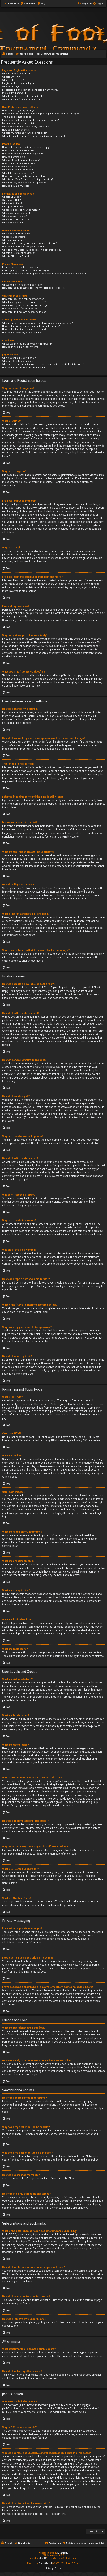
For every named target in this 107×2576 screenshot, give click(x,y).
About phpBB (60, 2412)
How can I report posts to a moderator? (23, 176)
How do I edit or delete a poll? (18, 163)
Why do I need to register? (16, 73)
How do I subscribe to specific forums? (24, 329)
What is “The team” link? (15, 256)
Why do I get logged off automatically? (23, 96)
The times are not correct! (16, 116)
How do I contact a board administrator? (24, 367)
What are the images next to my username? (26, 126)
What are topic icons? (14, 222)
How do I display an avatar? (17, 129)
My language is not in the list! (18, 123)
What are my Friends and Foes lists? (22, 284)
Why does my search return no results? (24, 302)
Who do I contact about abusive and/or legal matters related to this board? (43, 364)
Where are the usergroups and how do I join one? (29, 243)
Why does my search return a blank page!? (26, 305)
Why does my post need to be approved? (25, 182)
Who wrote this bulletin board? (19, 358)
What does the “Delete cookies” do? (22, 99)
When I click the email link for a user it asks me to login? (33, 136)
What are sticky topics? (14, 216)
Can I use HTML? (11, 200)
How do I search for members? (19, 308)
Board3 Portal (45, 2563)
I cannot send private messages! (20, 267)
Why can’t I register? (13, 80)
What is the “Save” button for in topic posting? (27, 179)
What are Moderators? (14, 237)
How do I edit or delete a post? (19, 150)
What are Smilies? (12, 203)
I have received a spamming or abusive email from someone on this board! (44, 273)
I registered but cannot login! (18, 83)
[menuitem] (28, 3)
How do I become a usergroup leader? (23, 246)
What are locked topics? (15, 219)
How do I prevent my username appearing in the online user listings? (40, 113)
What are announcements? (17, 213)
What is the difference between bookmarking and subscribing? (37, 323)
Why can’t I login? (12, 86)
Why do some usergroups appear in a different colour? (33, 250)
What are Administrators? (16, 233)
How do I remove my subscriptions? (22, 332)
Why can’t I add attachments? (18, 169)
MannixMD (62, 2553)
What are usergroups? (14, 240)
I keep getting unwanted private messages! (26, 270)
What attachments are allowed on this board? (27, 343)
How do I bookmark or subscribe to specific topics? (31, 326)
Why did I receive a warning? (18, 173)
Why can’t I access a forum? (18, 166)
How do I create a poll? (14, 157)
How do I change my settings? (19, 110)
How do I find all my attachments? (20, 347)
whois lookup (40, 2463)
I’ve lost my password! (14, 93)
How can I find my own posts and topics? (24, 312)
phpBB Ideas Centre (63, 2434)
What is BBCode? (11, 197)
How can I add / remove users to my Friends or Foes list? (33, 288)
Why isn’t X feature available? (18, 361)
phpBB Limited (10, 2408)
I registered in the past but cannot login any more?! (30, 89)
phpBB (63, 836)
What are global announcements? (21, 210)
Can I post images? (12, 206)
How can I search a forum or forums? (23, 299)
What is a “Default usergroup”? (19, 253)
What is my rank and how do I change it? (24, 133)
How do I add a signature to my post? (22, 153)
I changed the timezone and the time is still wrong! (30, 120)
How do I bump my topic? (16, 185)
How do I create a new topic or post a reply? (26, 147)
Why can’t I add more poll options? (21, 160)
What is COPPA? (11, 77)
